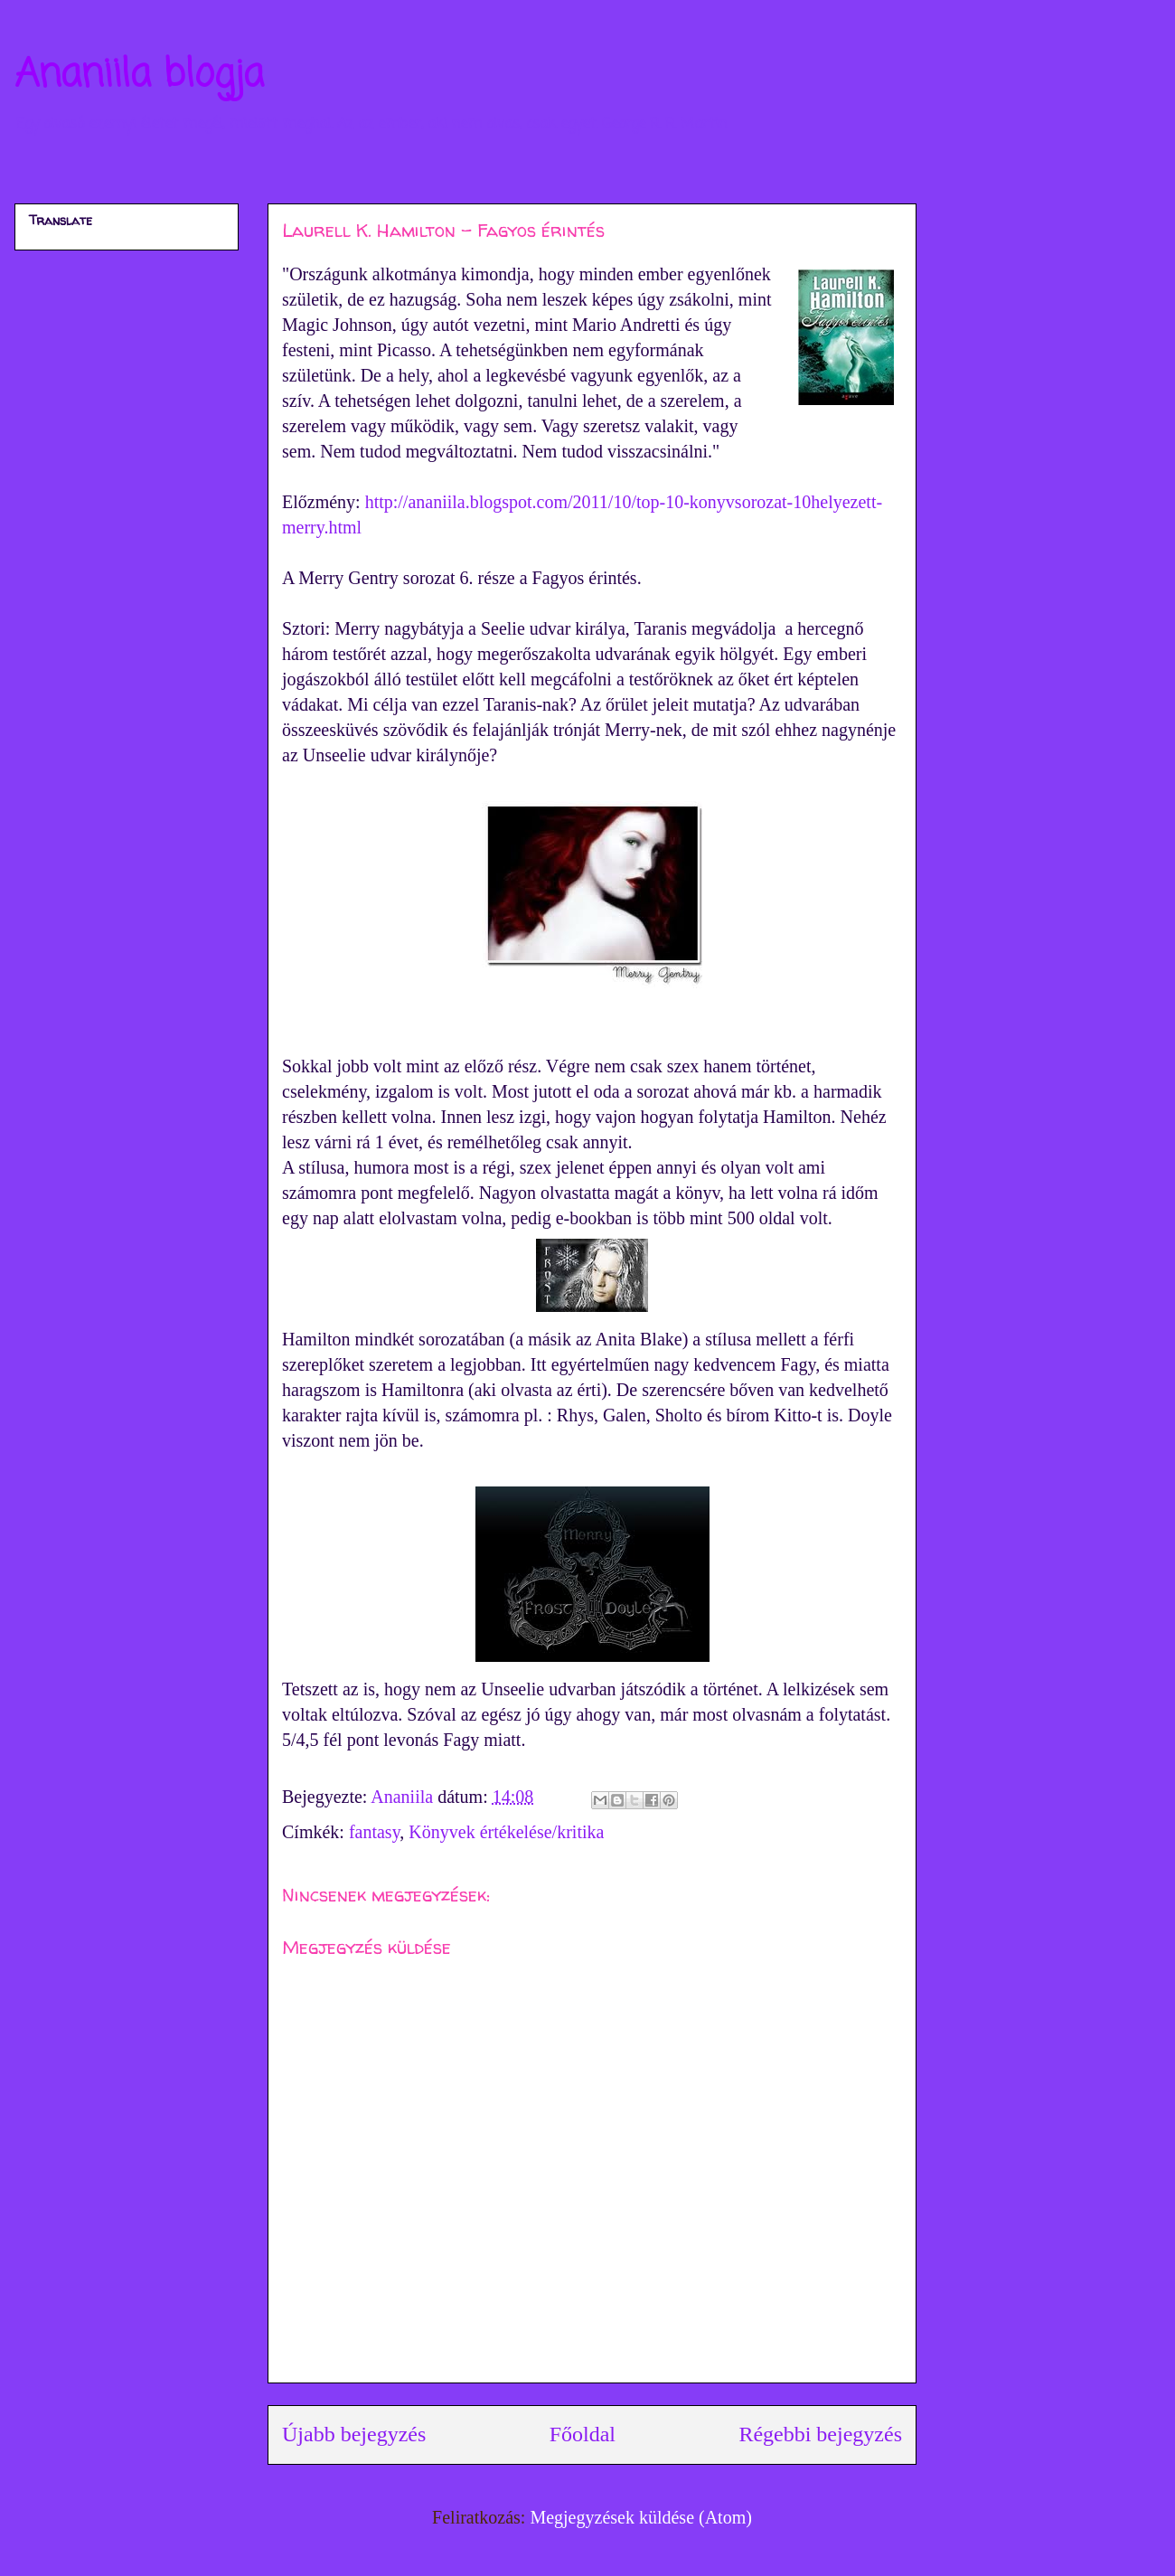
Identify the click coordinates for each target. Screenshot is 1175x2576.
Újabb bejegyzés (354, 2434)
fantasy (374, 1832)
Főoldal (583, 2434)
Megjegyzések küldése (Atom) (640, 2517)
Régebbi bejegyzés (820, 2434)
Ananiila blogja (139, 75)
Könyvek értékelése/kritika (506, 1832)
